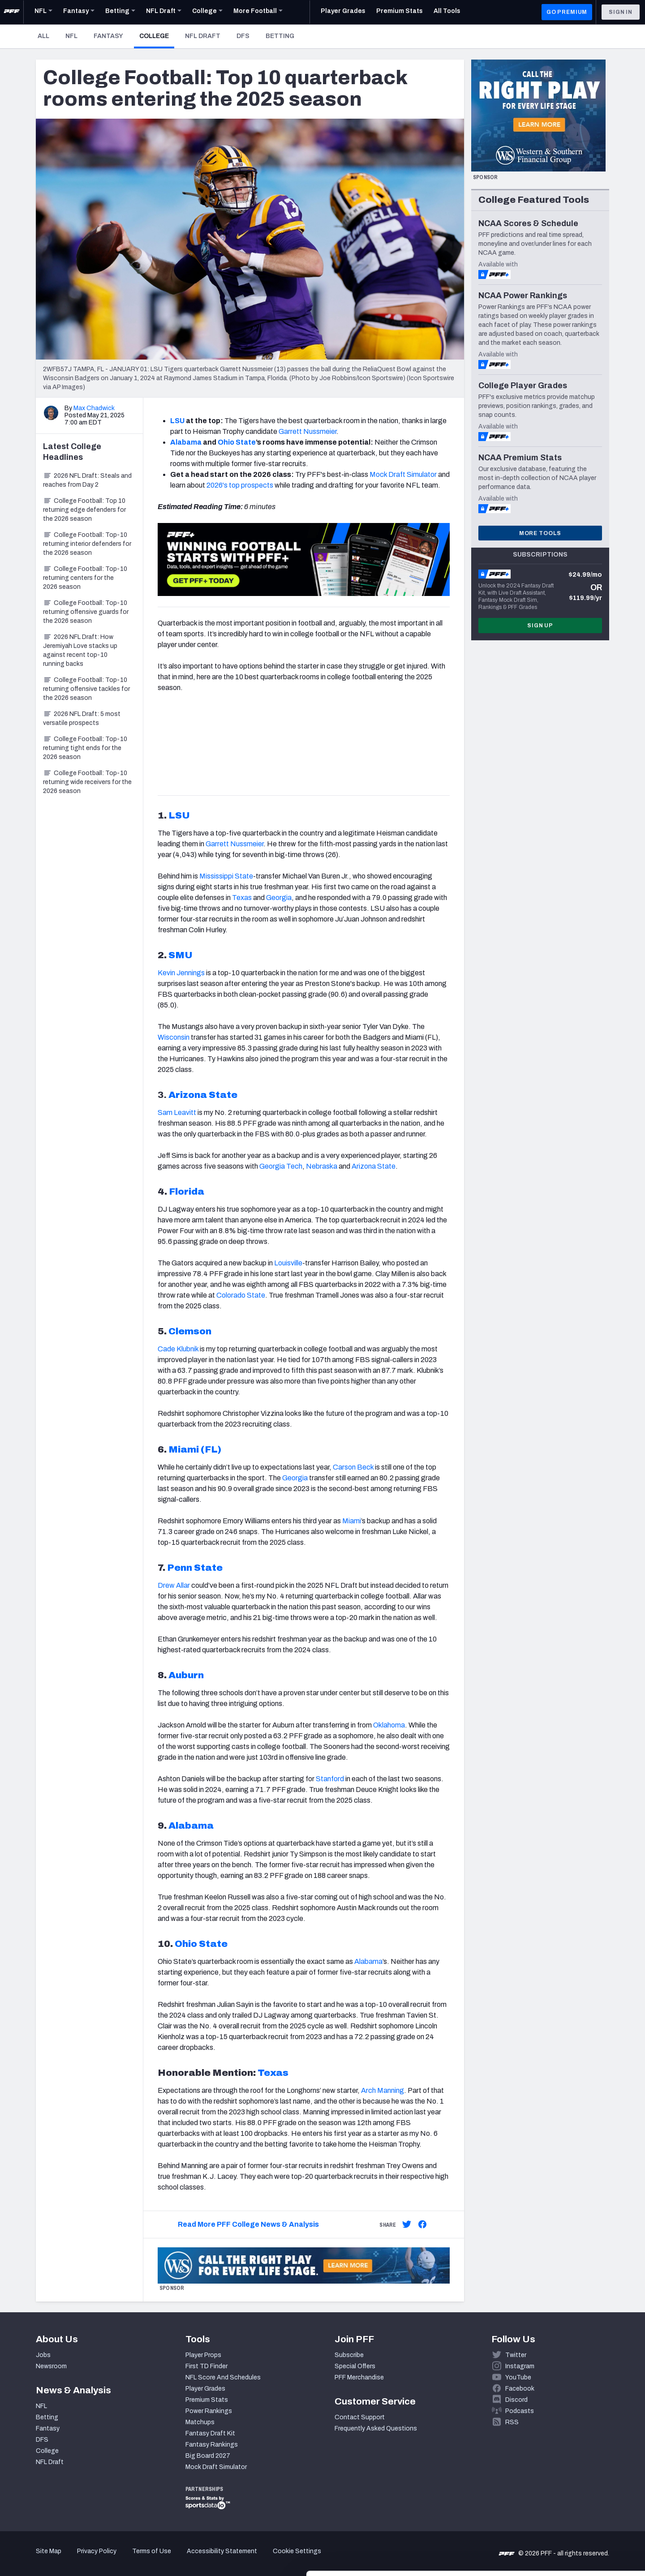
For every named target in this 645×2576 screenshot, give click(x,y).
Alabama (186, 442)
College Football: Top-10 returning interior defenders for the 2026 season (87, 543)
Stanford (330, 1779)
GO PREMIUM (566, 12)
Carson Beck (353, 1467)
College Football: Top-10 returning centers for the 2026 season (85, 578)
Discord (516, 2399)
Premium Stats (206, 2399)
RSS (512, 2422)
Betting (280, 36)
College (156, 35)
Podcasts (519, 2411)
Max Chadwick (94, 408)
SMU (180, 955)
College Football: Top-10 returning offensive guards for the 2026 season (86, 612)
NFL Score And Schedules (223, 2377)
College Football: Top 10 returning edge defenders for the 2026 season (84, 509)
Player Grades (205, 2388)
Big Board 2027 (207, 2455)
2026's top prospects (239, 485)
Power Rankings (208, 2411)
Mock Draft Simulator (403, 474)
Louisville (288, 1263)
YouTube (518, 2377)
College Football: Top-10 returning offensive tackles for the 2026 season (86, 689)
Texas (242, 897)
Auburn (186, 1675)
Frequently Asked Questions (376, 2428)
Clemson (189, 1331)
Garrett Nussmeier (307, 431)
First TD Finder (206, 2366)
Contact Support (360, 2417)
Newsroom (51, 2366)
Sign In (620, 12)
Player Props (203, 2355)
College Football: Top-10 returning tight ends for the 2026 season (85, 748)
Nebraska (321, 1166)
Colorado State (240, 1295)
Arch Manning (382, 2090)
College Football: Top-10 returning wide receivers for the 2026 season (87, 782)
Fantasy (108, 36)
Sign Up (540, 625)
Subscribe (349, 2355)
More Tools (540, 533)
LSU (177, 420)
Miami (351, 1521)
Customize (570, 2524)
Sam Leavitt (177, 1112)
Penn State (195, 1568)
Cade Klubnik (178, 1349)
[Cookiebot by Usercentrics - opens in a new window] (58, 2558)
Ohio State (237, 442)
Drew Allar (174, 1585)
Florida (186, 1191)
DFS (242, 36)
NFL (71, 36)
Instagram (519, 2366)
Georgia (279, 897)
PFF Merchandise (359, 2377)
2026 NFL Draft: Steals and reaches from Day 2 (87, 480)
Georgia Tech (280, 1166)
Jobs (43, 2355)
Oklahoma (389, 1725)
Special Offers (355, 2366)
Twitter (515, 2355)
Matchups (200, 2422)
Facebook (519, 2388)
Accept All (570, 2495)
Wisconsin (173, 1037)
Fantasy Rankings (211, 2444)
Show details (138, 2558)
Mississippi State (226, 876)
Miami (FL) (194, 1449)
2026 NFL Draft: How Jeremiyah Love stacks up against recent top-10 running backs (80, 650)
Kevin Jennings (181, 973)
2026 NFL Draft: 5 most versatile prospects (81, 718)
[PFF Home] (12, 12)
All (43, 36)
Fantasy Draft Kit (210, 2433)
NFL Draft (202, 36)
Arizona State (202, 1095)
